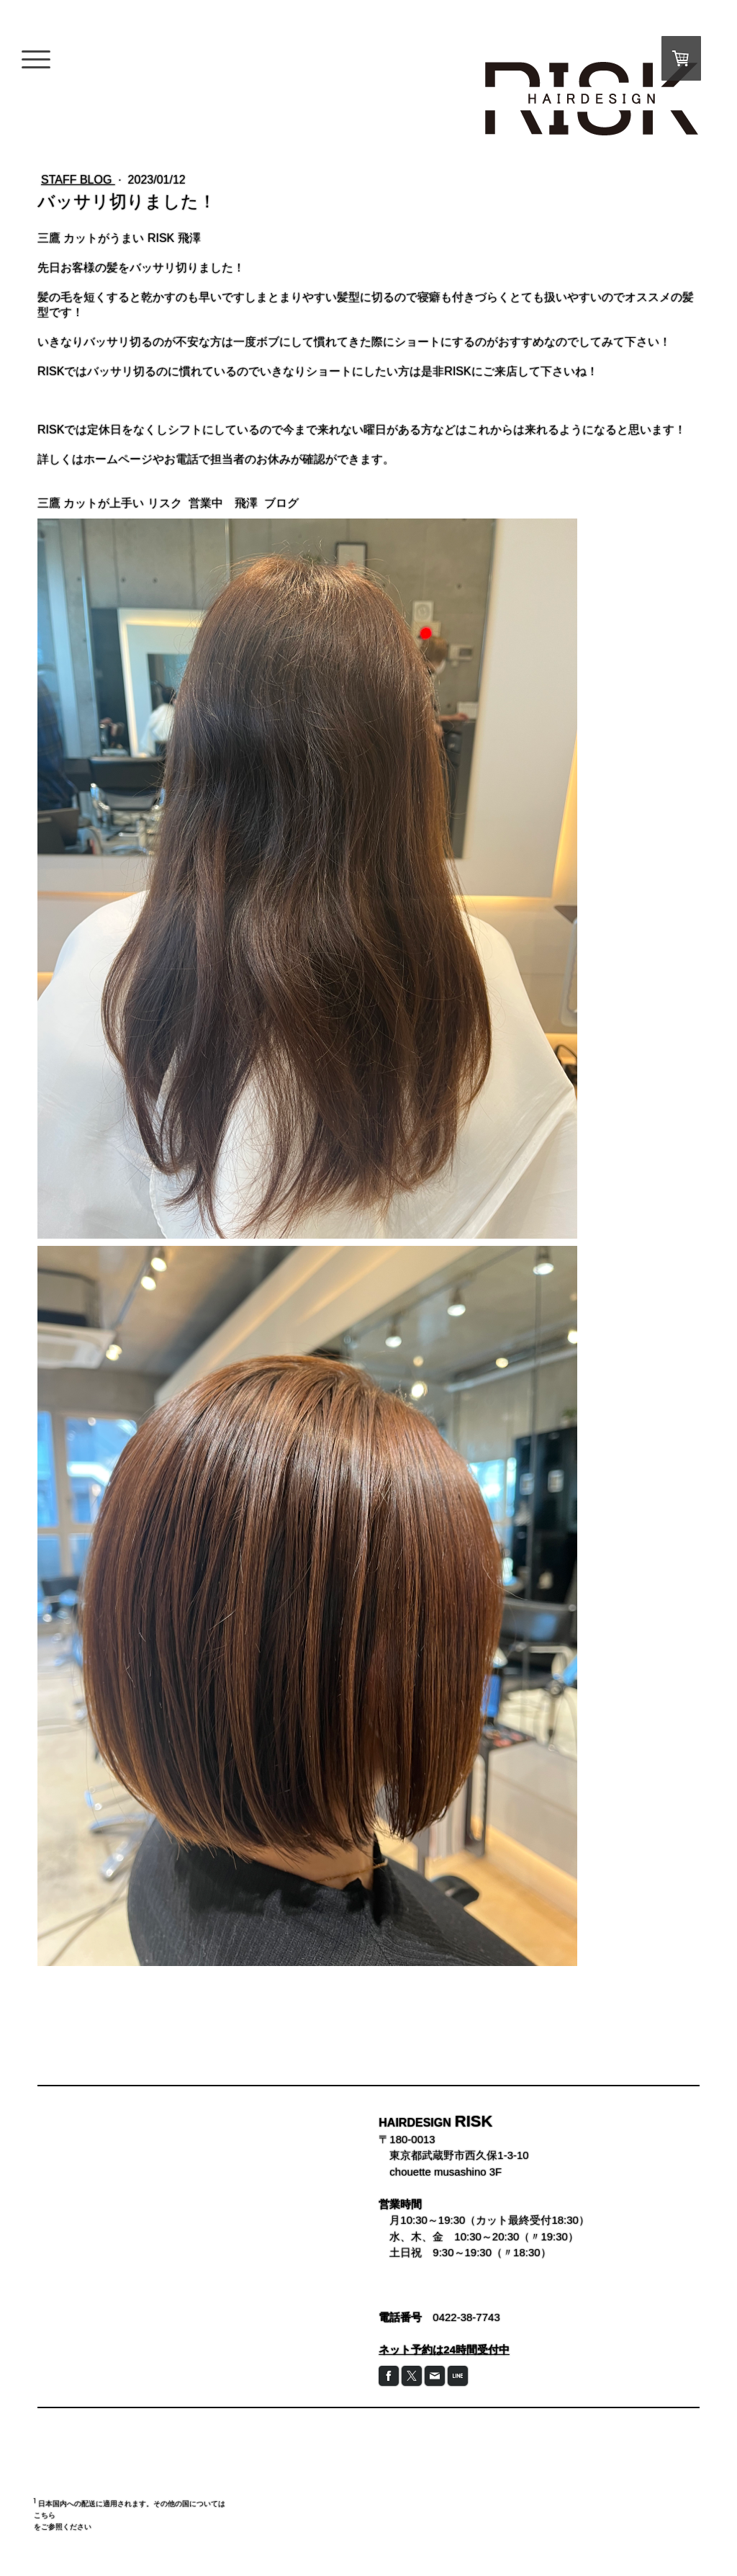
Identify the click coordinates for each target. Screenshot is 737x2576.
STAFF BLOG (78, 180)
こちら (44, 2515)
